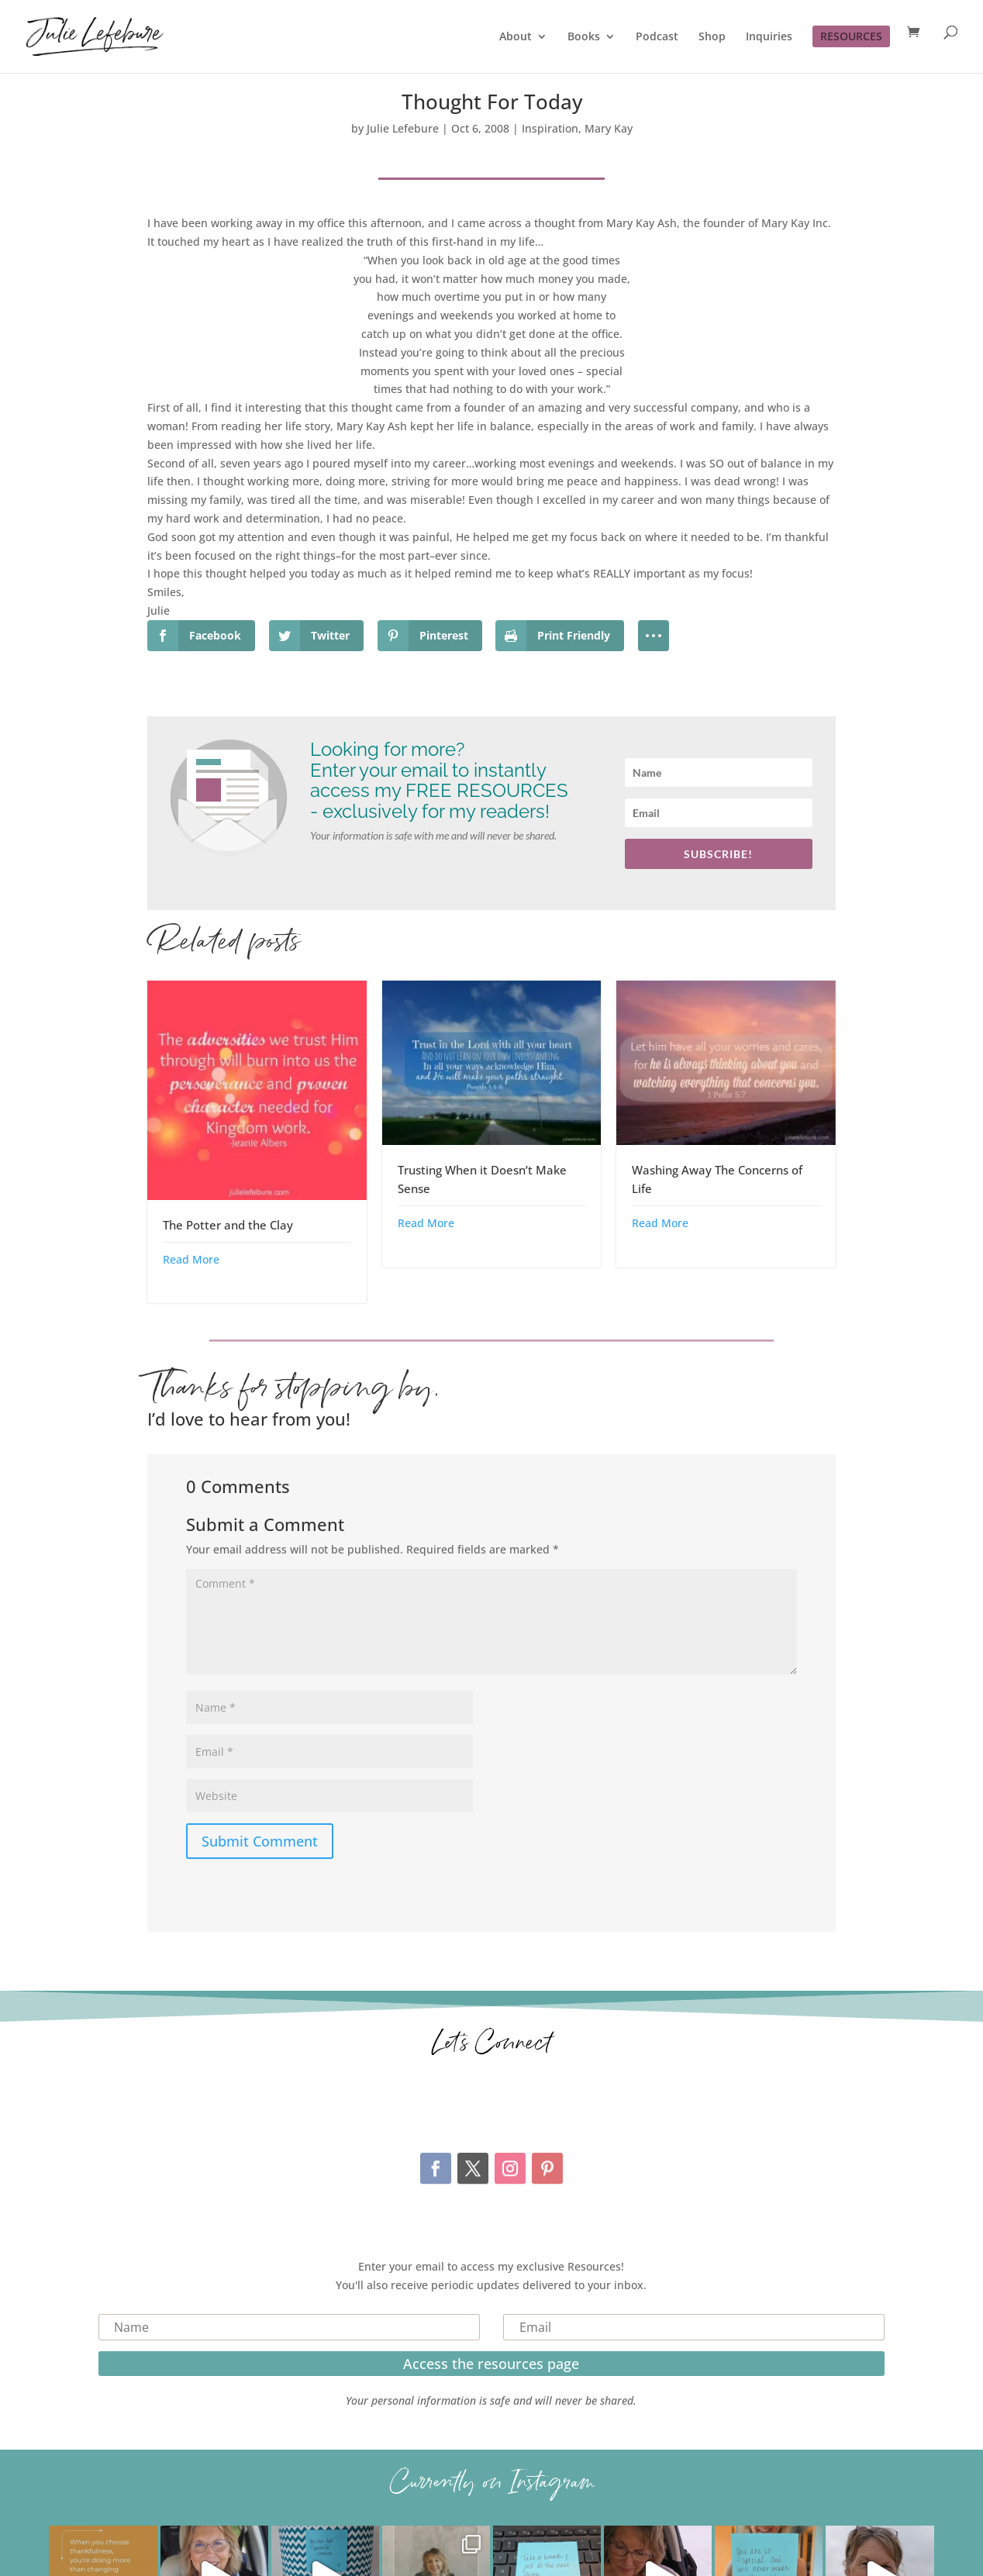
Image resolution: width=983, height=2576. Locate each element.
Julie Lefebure (403, 128)
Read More (191, 1259)
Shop (712, 37)
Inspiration (550, 128)
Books (583, 37)
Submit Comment (260, 1841)
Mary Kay (609, 128)
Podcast (657, 37)
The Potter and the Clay (228, 1225)
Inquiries (769, 37)
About (515, 37)
